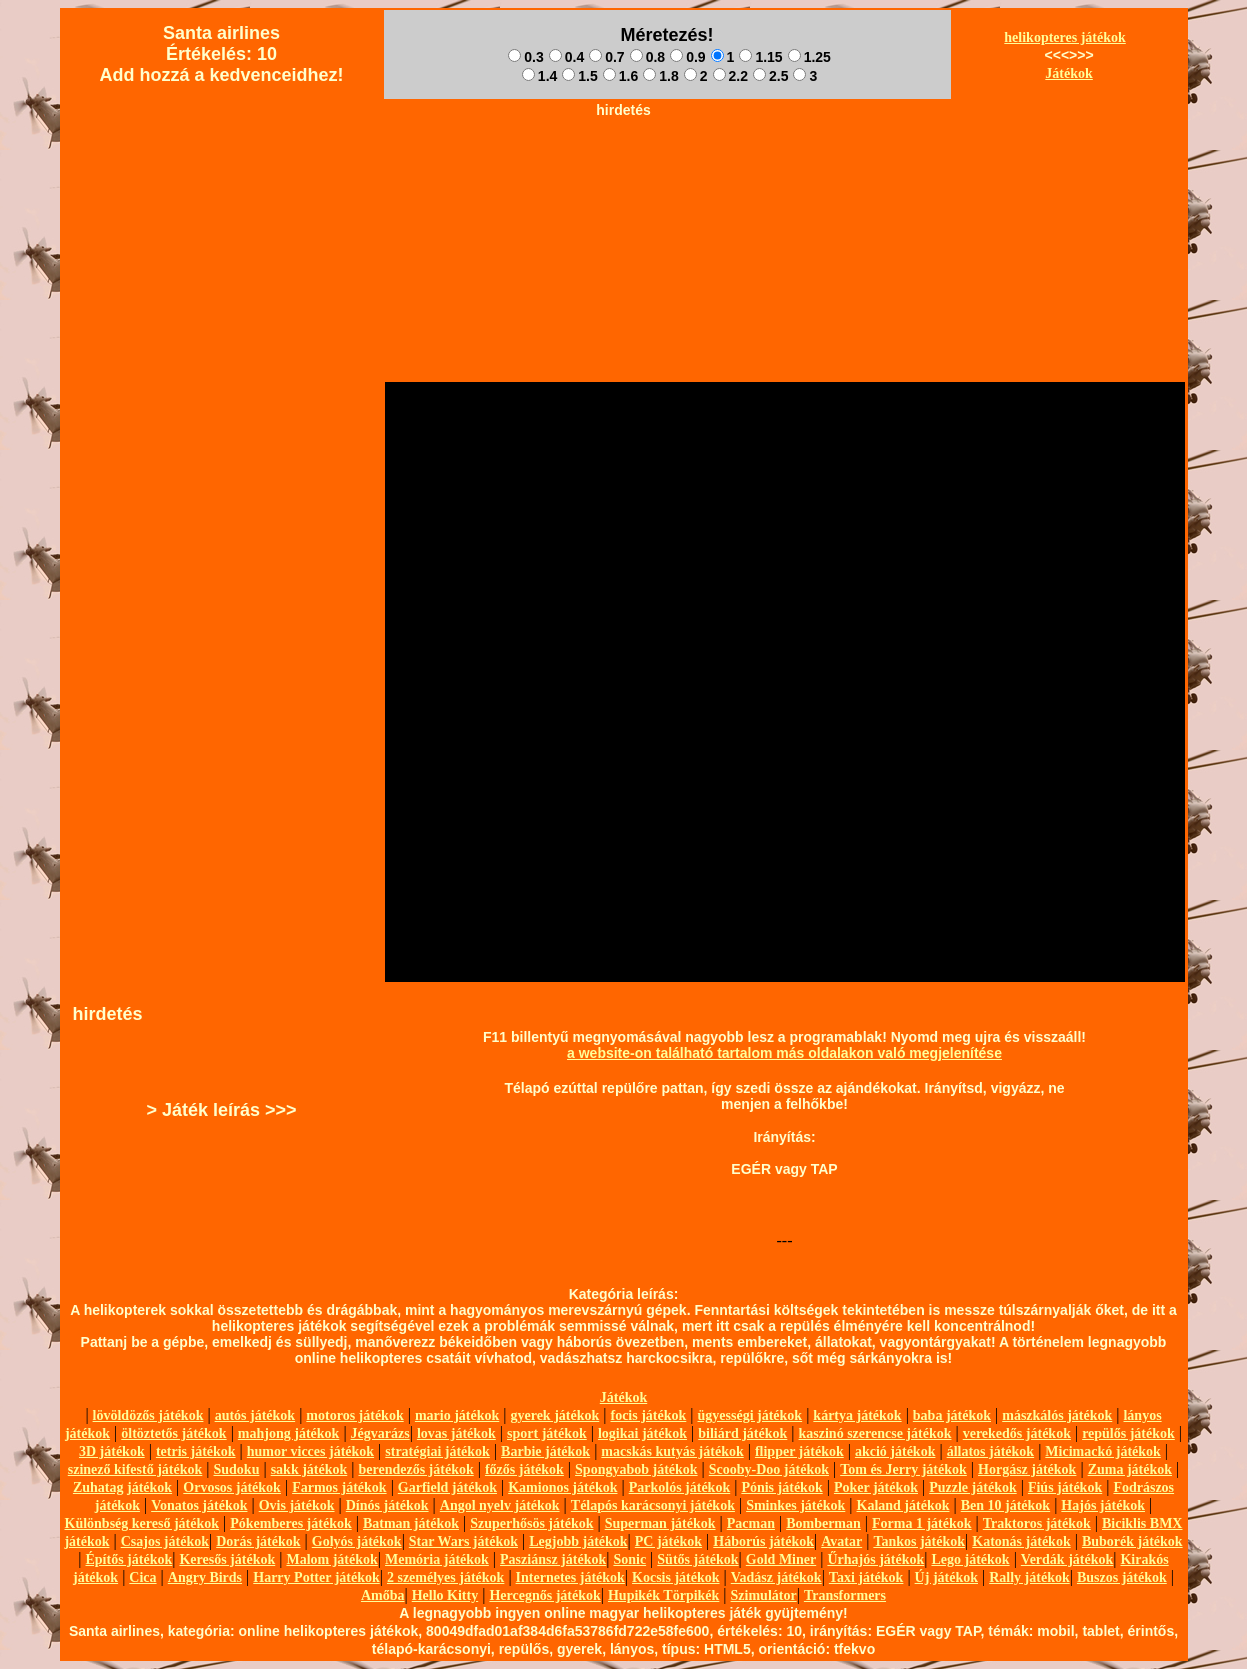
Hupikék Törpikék (663, 1595)
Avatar (841, 1541)
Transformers (845, 1595)
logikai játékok (642, 1433)
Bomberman (823, 1523)
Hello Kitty (445, 1595)
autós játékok (255, 1415)
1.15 (760, 57)
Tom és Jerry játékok (903, 1469)
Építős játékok (129, 1559)
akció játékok (895, 1451)
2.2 (730, 76)
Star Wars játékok (463, 1541)
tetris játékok (196, 1451)
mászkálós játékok (1057, 1415)
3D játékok (112, 1451)
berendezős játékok (415, 1469)
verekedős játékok (1017, 1433)
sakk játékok (309, 1469)
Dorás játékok (258, 1541)
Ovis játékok (297, 1505)
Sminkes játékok (795, 1505)
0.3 (525, 57)
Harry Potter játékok (316, 1577)
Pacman (751, 1523)
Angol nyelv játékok (500, 1505)
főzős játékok (524, 1469)
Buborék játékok (1132, 1541)
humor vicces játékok (310, 1451)
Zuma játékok (1130, 1469)
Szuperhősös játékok (531, 1523)
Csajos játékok (165, 1541)
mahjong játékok (289, 1433)
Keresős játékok (227, 1559)
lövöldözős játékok (148, 1415)
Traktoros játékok (1037, 1523)
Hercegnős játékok (544, 1595)
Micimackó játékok (1102, 1451)
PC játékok (668, 1541)
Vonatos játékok (199, 1505)
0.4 (566, 57)
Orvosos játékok (232, 1487)
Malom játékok (331, 1559)
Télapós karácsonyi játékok (653, 1505)
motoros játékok (354, 1415)
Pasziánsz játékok (553, 1559)
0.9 (687, 57)
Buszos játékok (1122, 1577)
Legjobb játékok (578, 1541)
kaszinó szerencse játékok (875, 1433)
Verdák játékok (1067, 1559)
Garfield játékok (447, 1487)
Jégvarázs (380, 1433)
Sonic (629, 1559)
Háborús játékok (763, 1541)
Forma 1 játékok (922, 1523)
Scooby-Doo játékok (769, 1469)
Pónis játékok (781, 1487)
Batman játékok (411, 1523)
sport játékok (547, 1433)
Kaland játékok (903, 1505)
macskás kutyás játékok (672, 1451)
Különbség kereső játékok (142, 1523)
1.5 (579, 76)
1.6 (620, 76)
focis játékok (648, 1415)
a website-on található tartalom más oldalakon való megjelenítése (784, 1053)
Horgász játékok (1027, 1469)
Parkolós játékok (680, 1487)
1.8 (660, 76)
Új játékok (946, 1577)
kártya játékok (857, 1415)
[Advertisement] (624, 171)
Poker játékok (876, 1487)
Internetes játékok (570, 1577)
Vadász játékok (776, 1577)
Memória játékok (437, 1559)
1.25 (809, 57)
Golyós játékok (357, 1541)
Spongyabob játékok (636, 1469)
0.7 (606, 57)
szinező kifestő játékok (135, 1469)
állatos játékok (991, 1451)
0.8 (647, 57)
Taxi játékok (866, 1577)
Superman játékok (660, 1523)
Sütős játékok (697, 1559)
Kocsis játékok (676, 1577)
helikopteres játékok (1064, 37)
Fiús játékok (1065, 1487)
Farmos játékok (339, 1487)
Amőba (383, 1595)
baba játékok (952, 1415)
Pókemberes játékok (290, 1523)
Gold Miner (781, 1559)
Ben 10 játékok (1005, 1505)
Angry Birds (205, 1577)
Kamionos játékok (562, 1487)
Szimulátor (764, 1595)
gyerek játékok (554, 1415)
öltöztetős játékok (173, 1433)
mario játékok (457, 1415)
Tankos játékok (919, 1541)
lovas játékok (456, 1433)
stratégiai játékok (437, 1451)
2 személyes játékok (445, 1577)
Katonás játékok (1021, 1541)
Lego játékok (970, 1559)
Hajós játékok (1103, 1505)
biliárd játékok (742, 1433)
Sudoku (237, 1469)
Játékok (1068, 73)
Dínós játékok (387, 1505)
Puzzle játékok (972, 1487)
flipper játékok (799, 1451)
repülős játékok (1128, 1433)
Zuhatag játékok (122, 1487)
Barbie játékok (545, 1451)
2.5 (770, 76)
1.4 (539, 76)
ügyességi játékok (750, 1415)
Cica (142, 1577)
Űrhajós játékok (875, 1559)
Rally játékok (1029, 1577)
